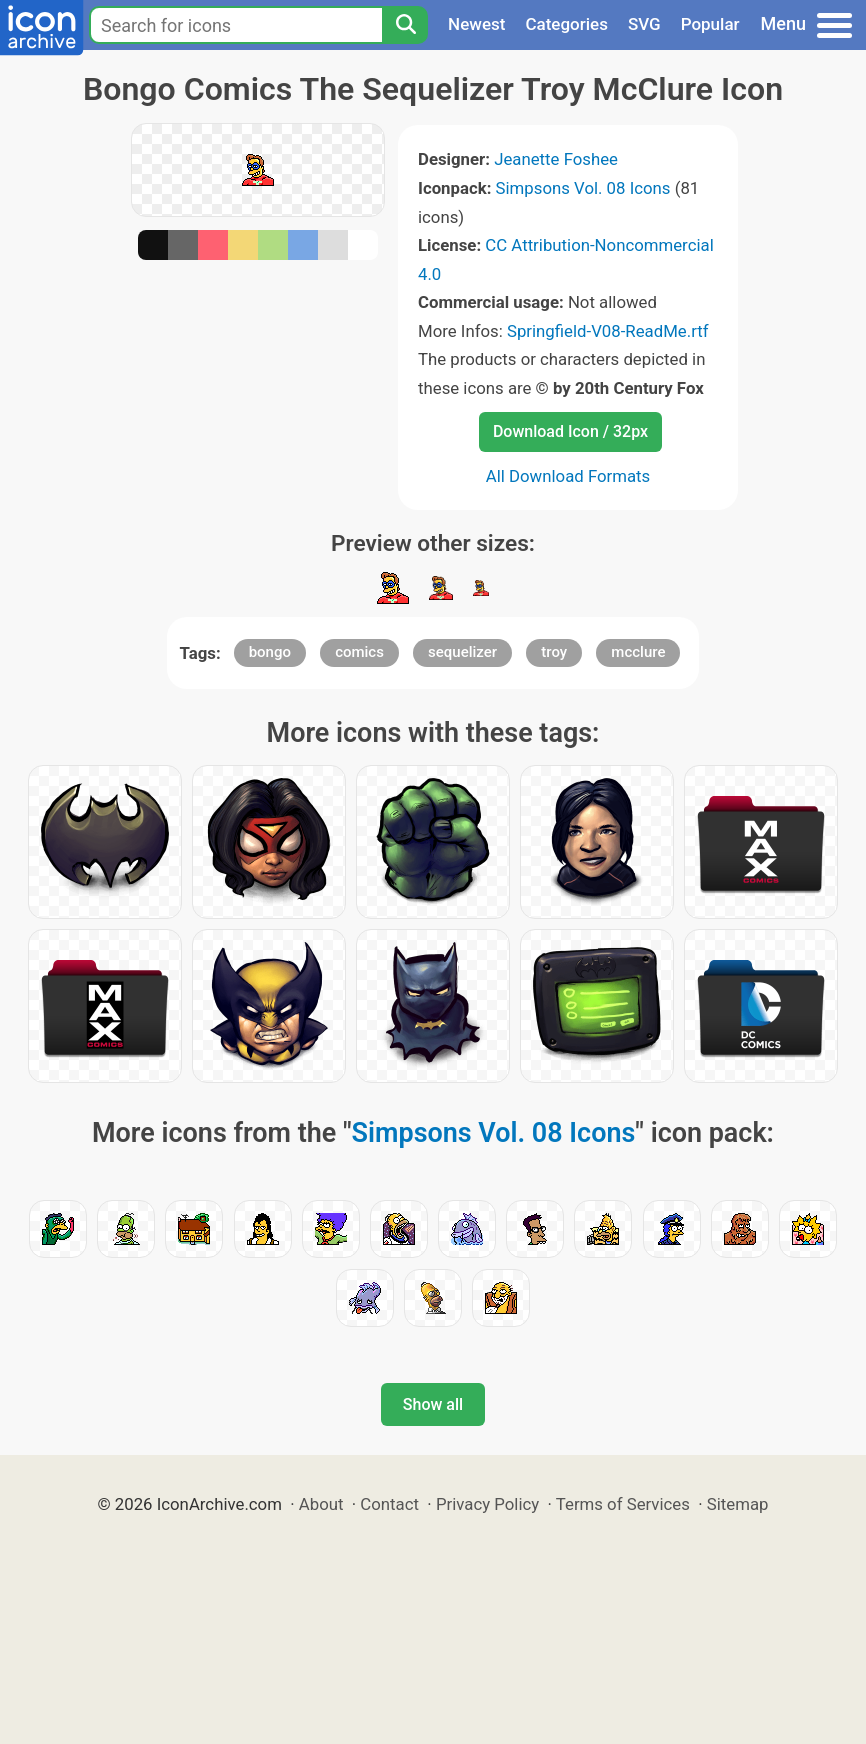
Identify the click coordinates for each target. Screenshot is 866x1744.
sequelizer (462, 652)
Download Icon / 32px (570, 431)
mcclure (638, 652)
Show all (433, 1404)
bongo (270, 652)
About (321, 1504)
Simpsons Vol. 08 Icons (583, 188)
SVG (644, 24)
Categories (566, 24)
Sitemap (738, 1504)
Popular (710, 24)
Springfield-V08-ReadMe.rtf (608, 331)
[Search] (405, 25)
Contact (389, 1504)
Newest (476, 24)
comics (359, 652)
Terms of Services (623, 1504)
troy (554, 652)
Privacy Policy (487, 1504)
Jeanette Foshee (556, 159)
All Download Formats (568, 476)
